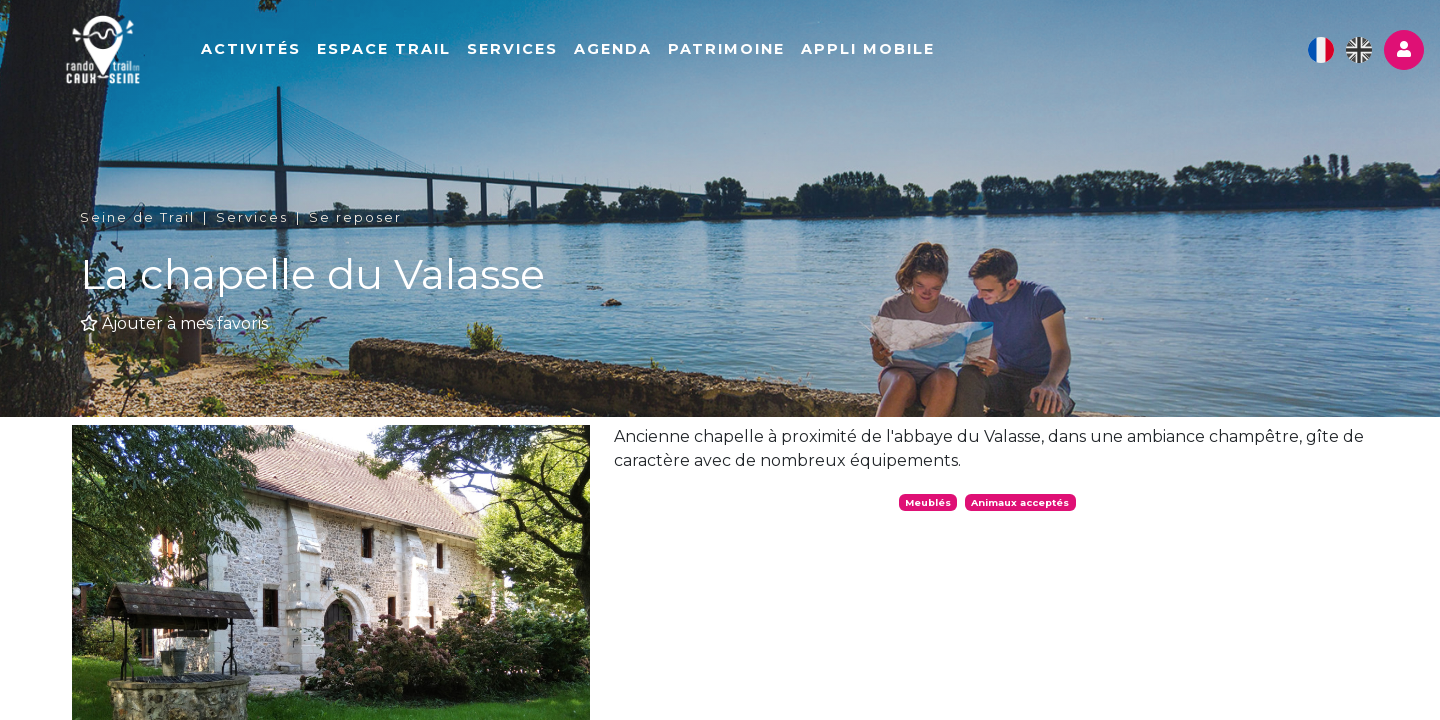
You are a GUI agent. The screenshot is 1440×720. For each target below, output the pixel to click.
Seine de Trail (137, 217)
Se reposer (355, 217)
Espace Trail (447, 57)
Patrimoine (789, 57)
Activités (314, 57)
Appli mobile (931, 57)
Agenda (676, 57)
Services (575, 57)
